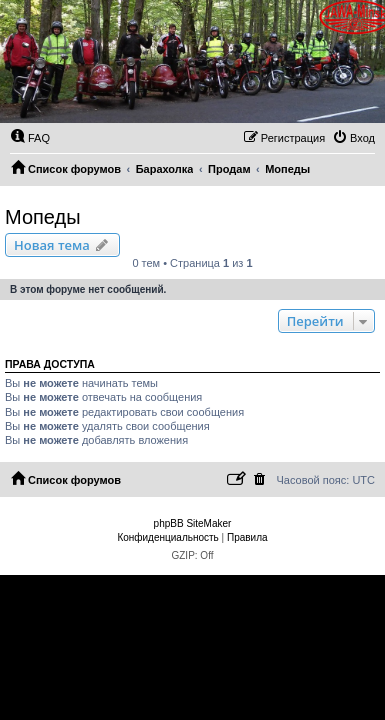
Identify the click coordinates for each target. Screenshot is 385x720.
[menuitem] (30, 138)
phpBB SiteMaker (193, 523)
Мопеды (43, 217)
